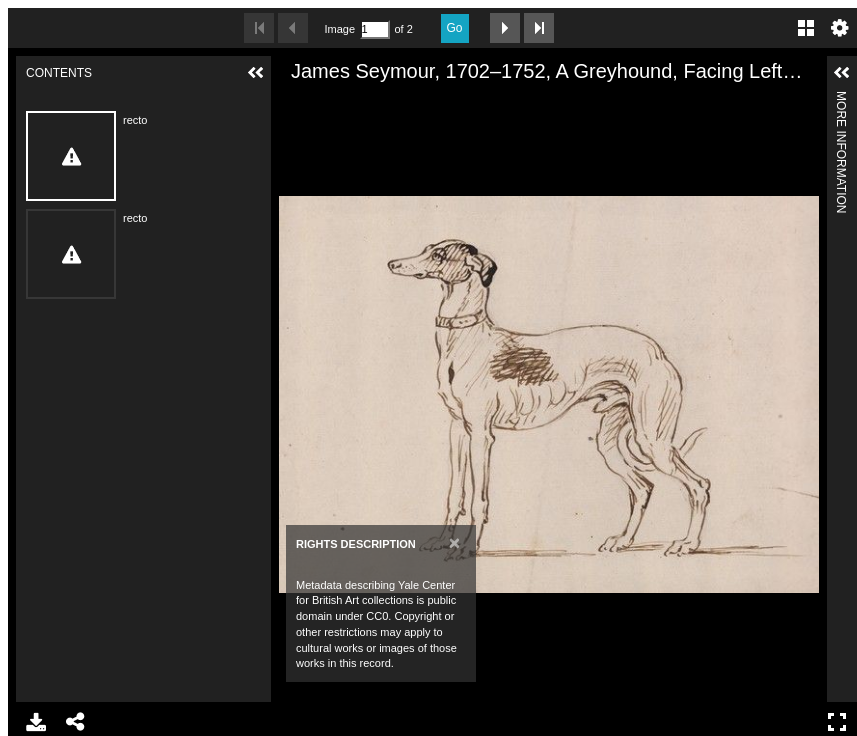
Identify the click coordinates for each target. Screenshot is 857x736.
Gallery (806, 28)
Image (340, 29)
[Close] (454, 542)
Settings (840, 28)
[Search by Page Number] (375, 29)
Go (455, 28)
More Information (841, 99)
